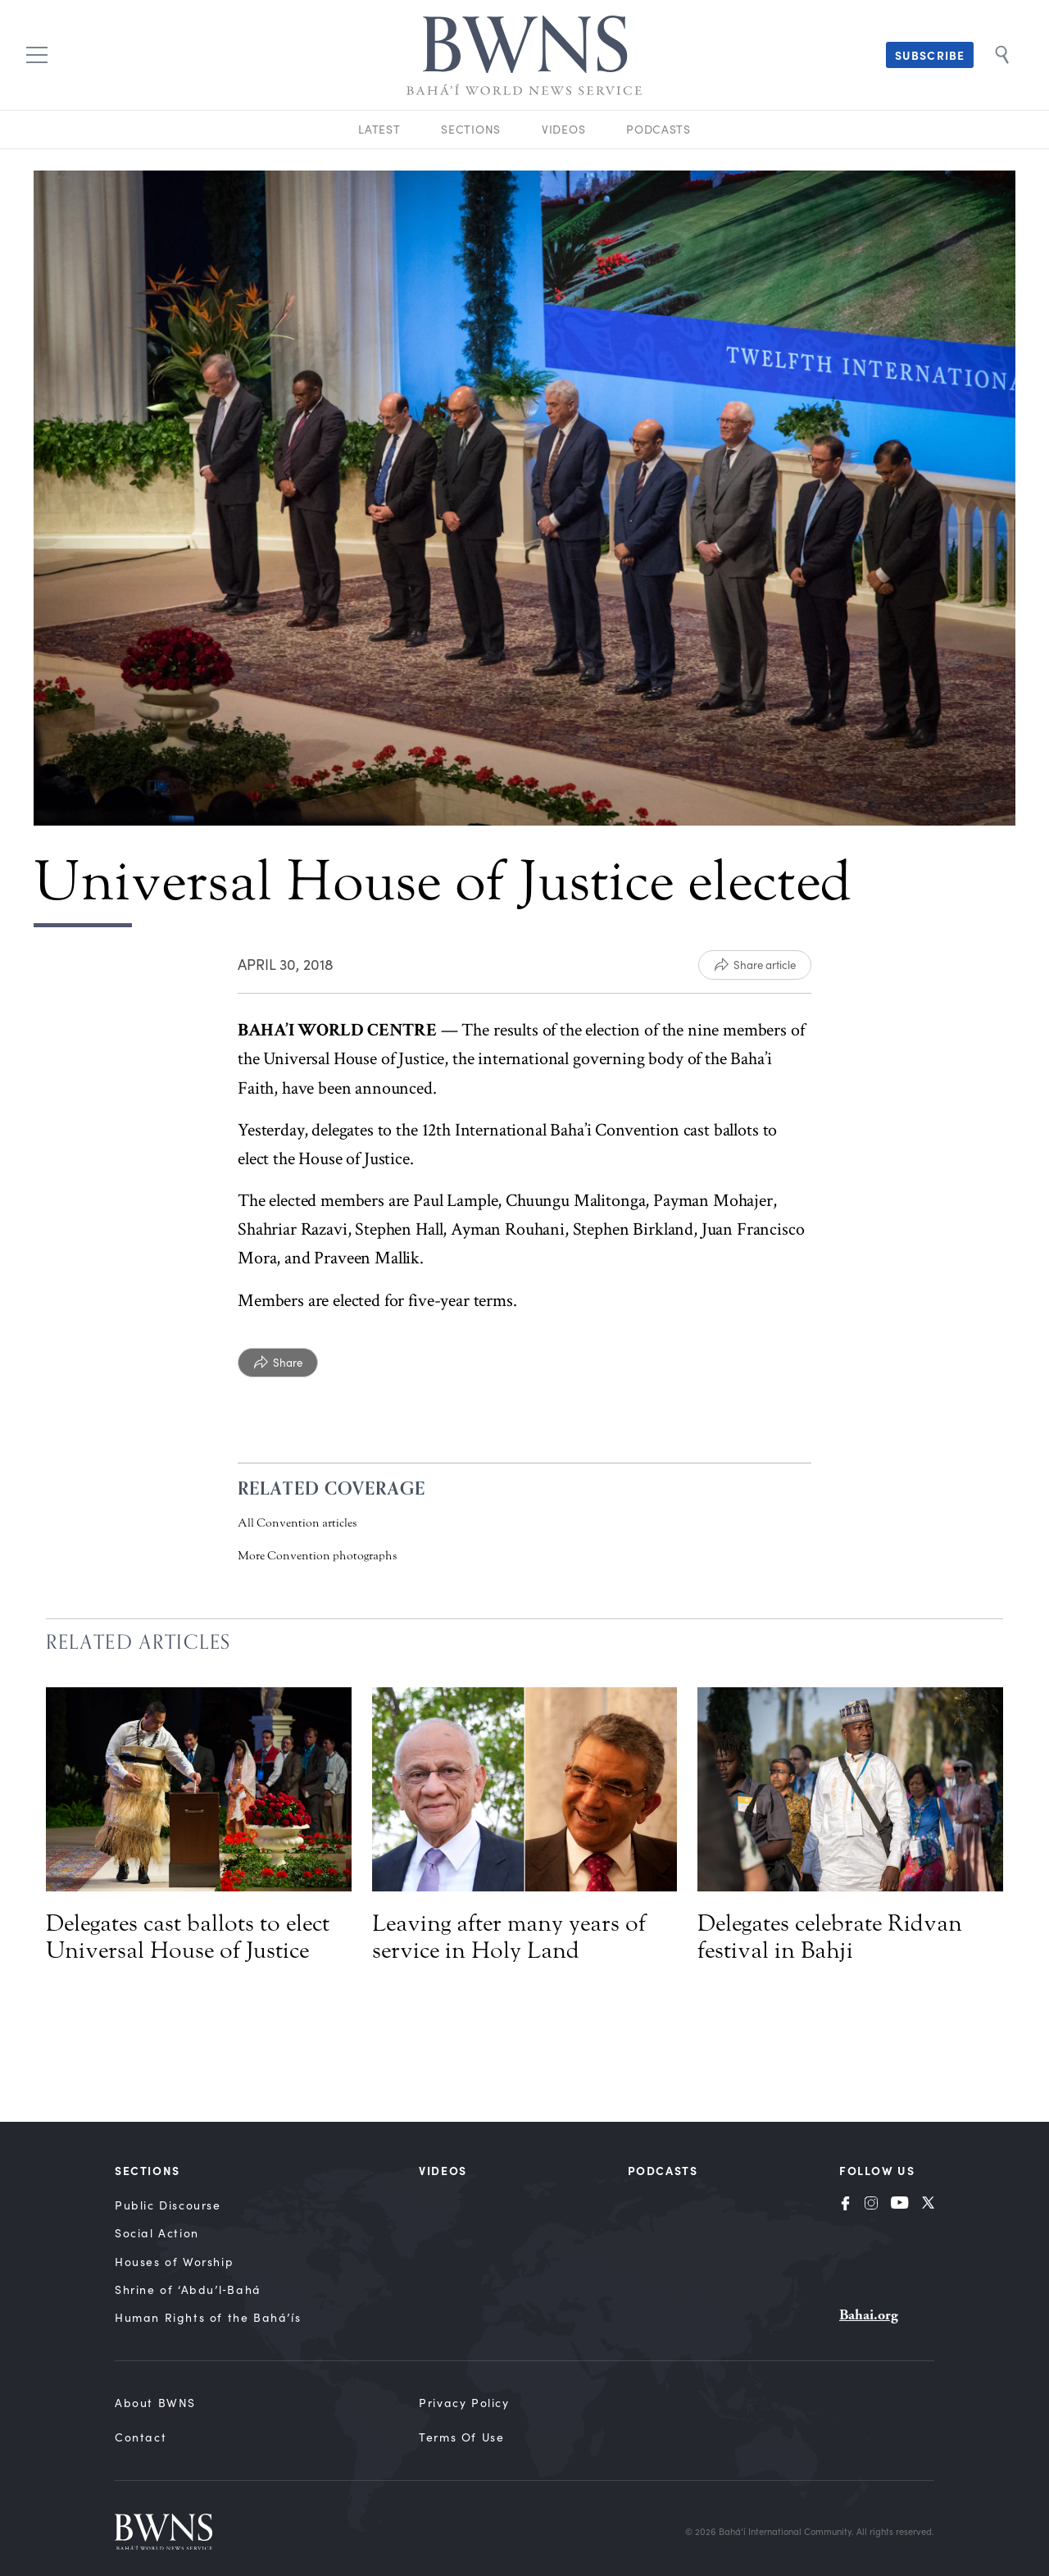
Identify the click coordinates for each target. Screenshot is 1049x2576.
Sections (471, 129)
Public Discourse (168, 2205)
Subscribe (930, 55)
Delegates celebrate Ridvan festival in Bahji (829, 1936)
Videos (563, 129)
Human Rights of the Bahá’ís (208, 2317)
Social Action (157, 2233)
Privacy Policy (464, 2402)
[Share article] (754, 965)
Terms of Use (461, 2437)
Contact (140, 2437)
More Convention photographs (317, 1556)
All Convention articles (297, 1523)
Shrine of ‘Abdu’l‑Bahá (188, 2289)
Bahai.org (868, 2314)
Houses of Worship (174, 2261)
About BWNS (155, 2402)
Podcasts (658, 129)
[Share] (278, 1362)
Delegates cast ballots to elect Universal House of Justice (187, 1936)
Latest (379, 129)
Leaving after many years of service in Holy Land (509, 1936)
